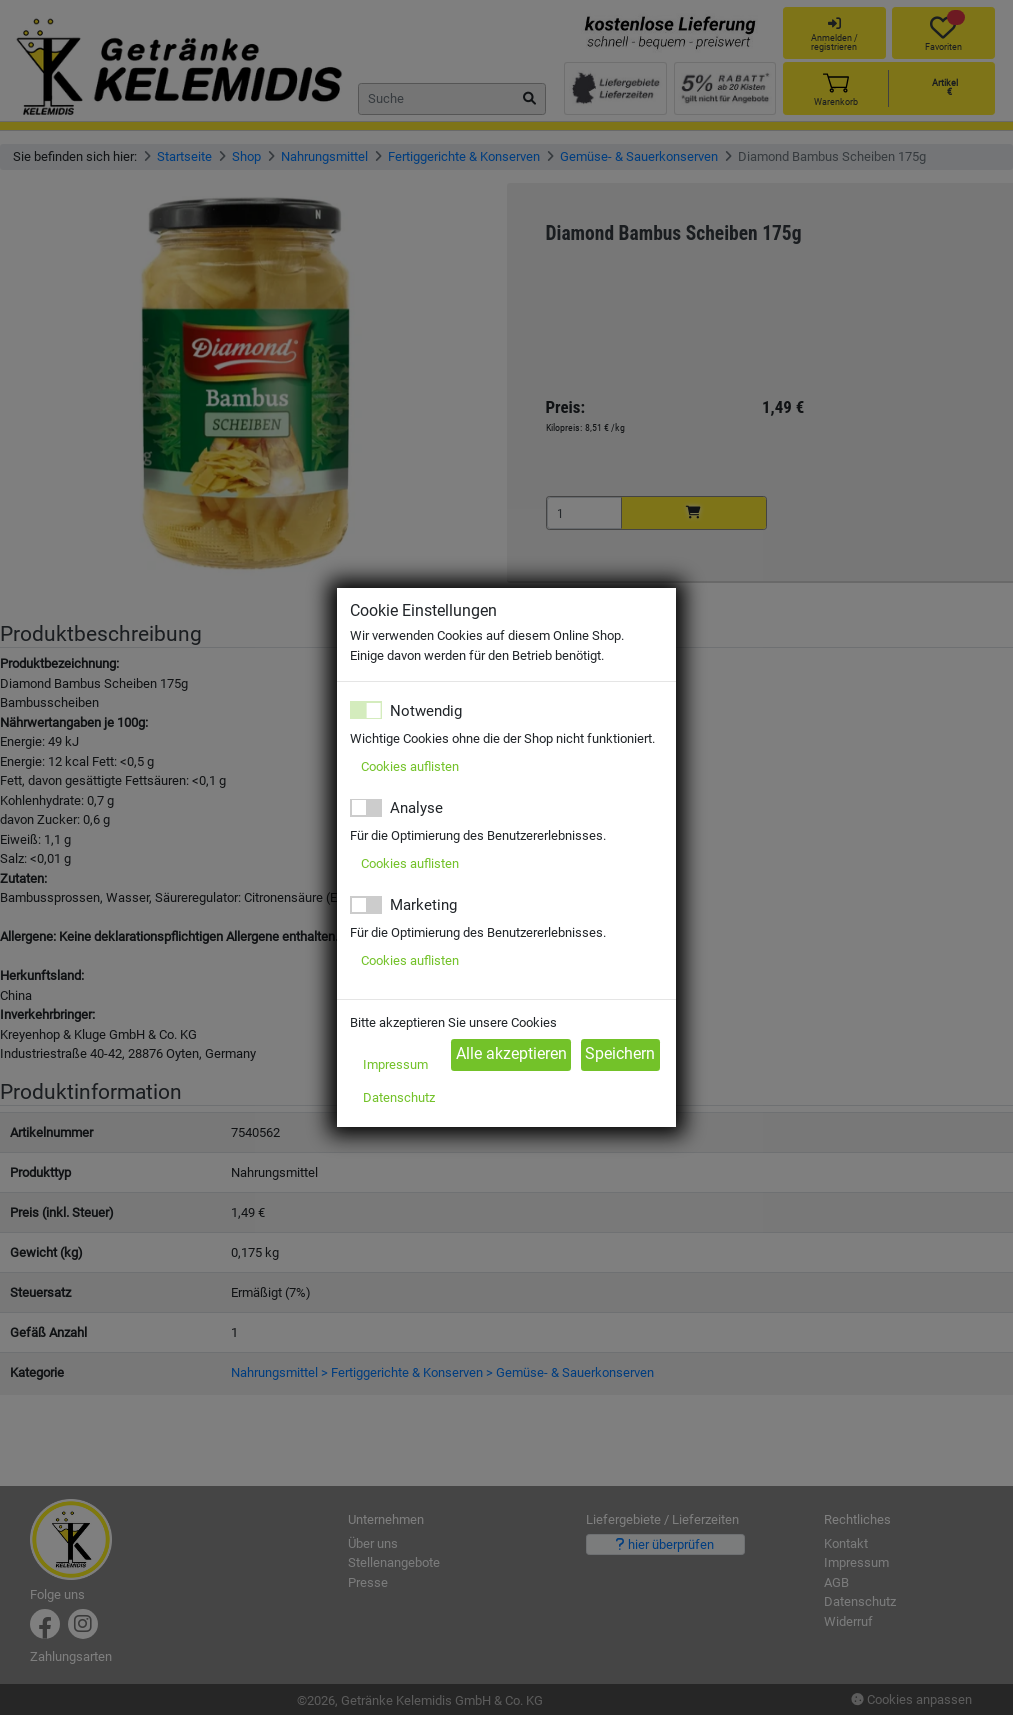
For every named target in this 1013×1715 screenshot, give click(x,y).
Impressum (395, 1064)
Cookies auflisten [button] (410, 766)
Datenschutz (399, 1097)
